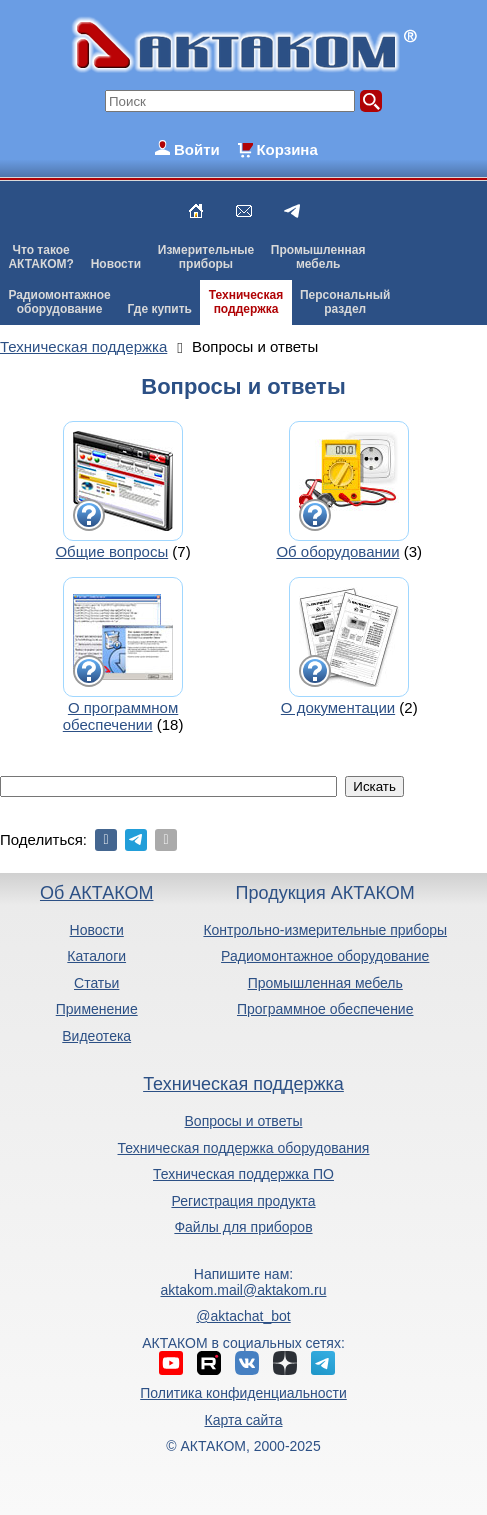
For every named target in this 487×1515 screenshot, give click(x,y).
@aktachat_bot (243, 1316)
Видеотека (96, 1036)
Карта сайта (243, 1420)
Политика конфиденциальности (243, 1393)
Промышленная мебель (325, 983)
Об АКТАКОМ (96, 893)
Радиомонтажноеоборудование (59, 302)
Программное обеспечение (325, 1009)
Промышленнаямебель (318, 257)
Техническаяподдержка (246, 302)
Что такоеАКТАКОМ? (41, 257)
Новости (116, 264)
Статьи (96, 983)
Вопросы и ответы (244, 1121)
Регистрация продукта (243, 1201)
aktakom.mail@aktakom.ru (244, 1290)
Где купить (159, 309)
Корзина (286, 149)
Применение (97, 1009)
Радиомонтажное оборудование (325, 956)
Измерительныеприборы (206, 257)
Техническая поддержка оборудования (244, 1148)
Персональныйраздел (345, 302)
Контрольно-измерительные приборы (325, 930)
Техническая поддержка (243, 1084)
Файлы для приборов (243, 1227)
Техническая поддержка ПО (243, 1174)
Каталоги (96, 956)
